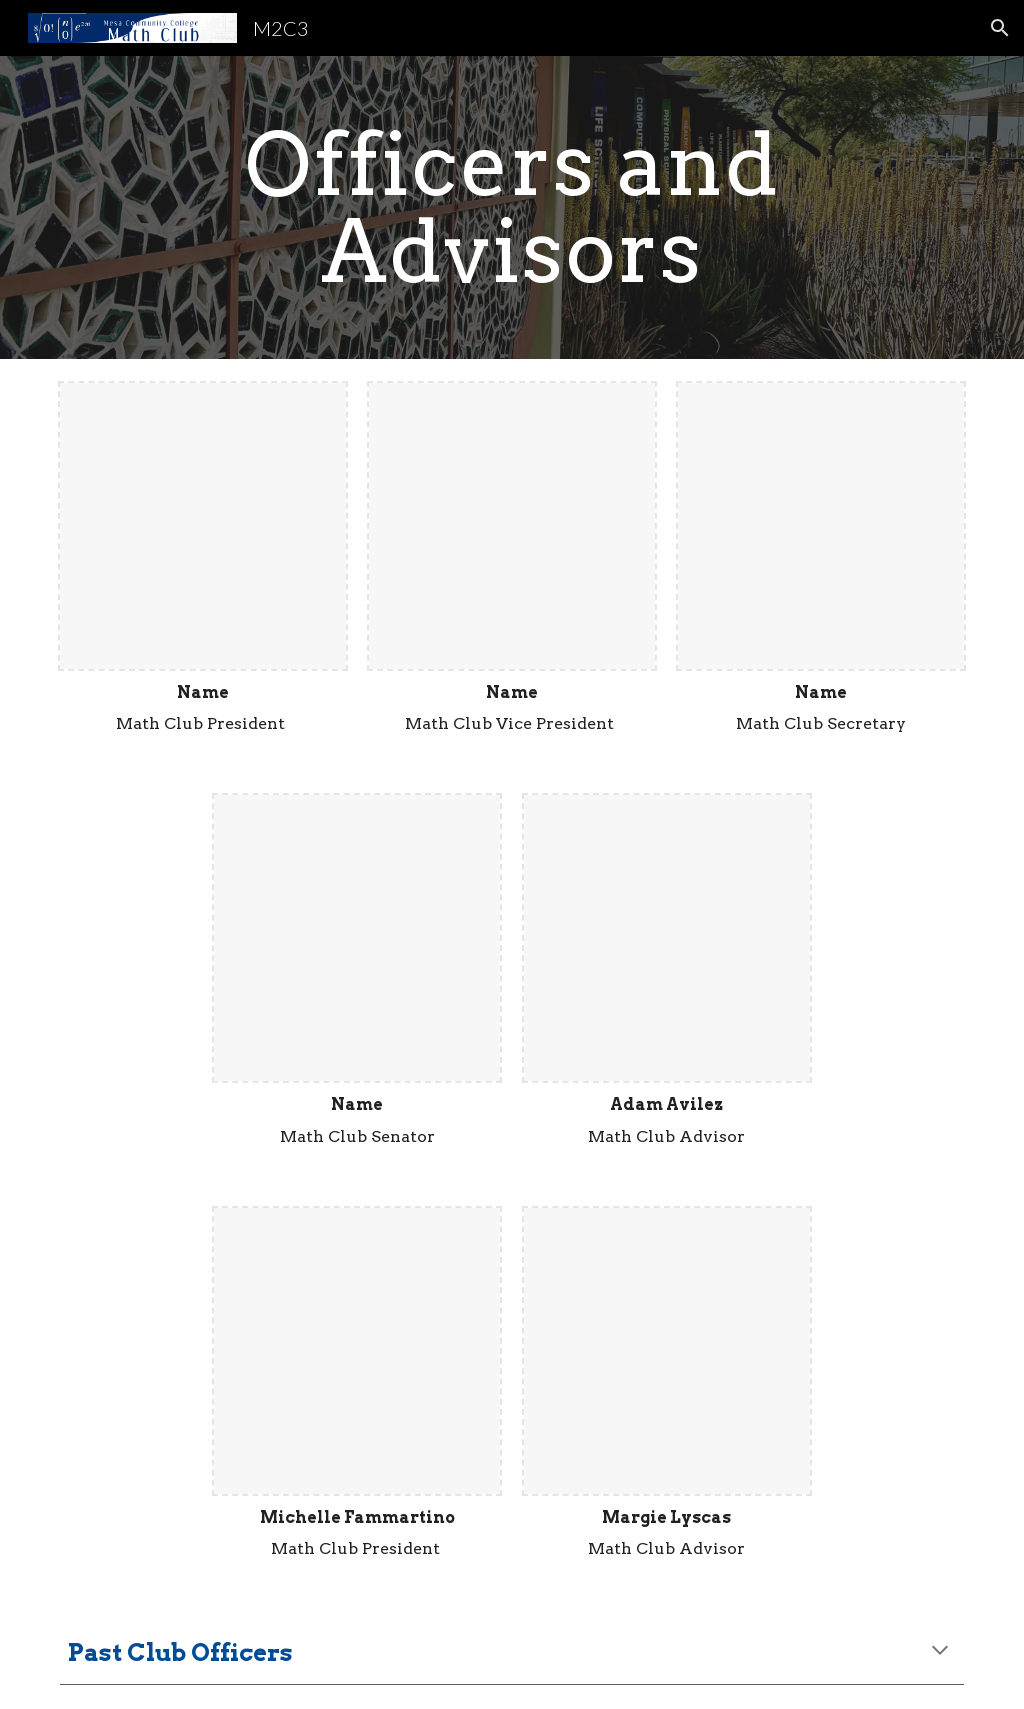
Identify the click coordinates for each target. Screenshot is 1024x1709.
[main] (512, 207)
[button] (1000, 28)
